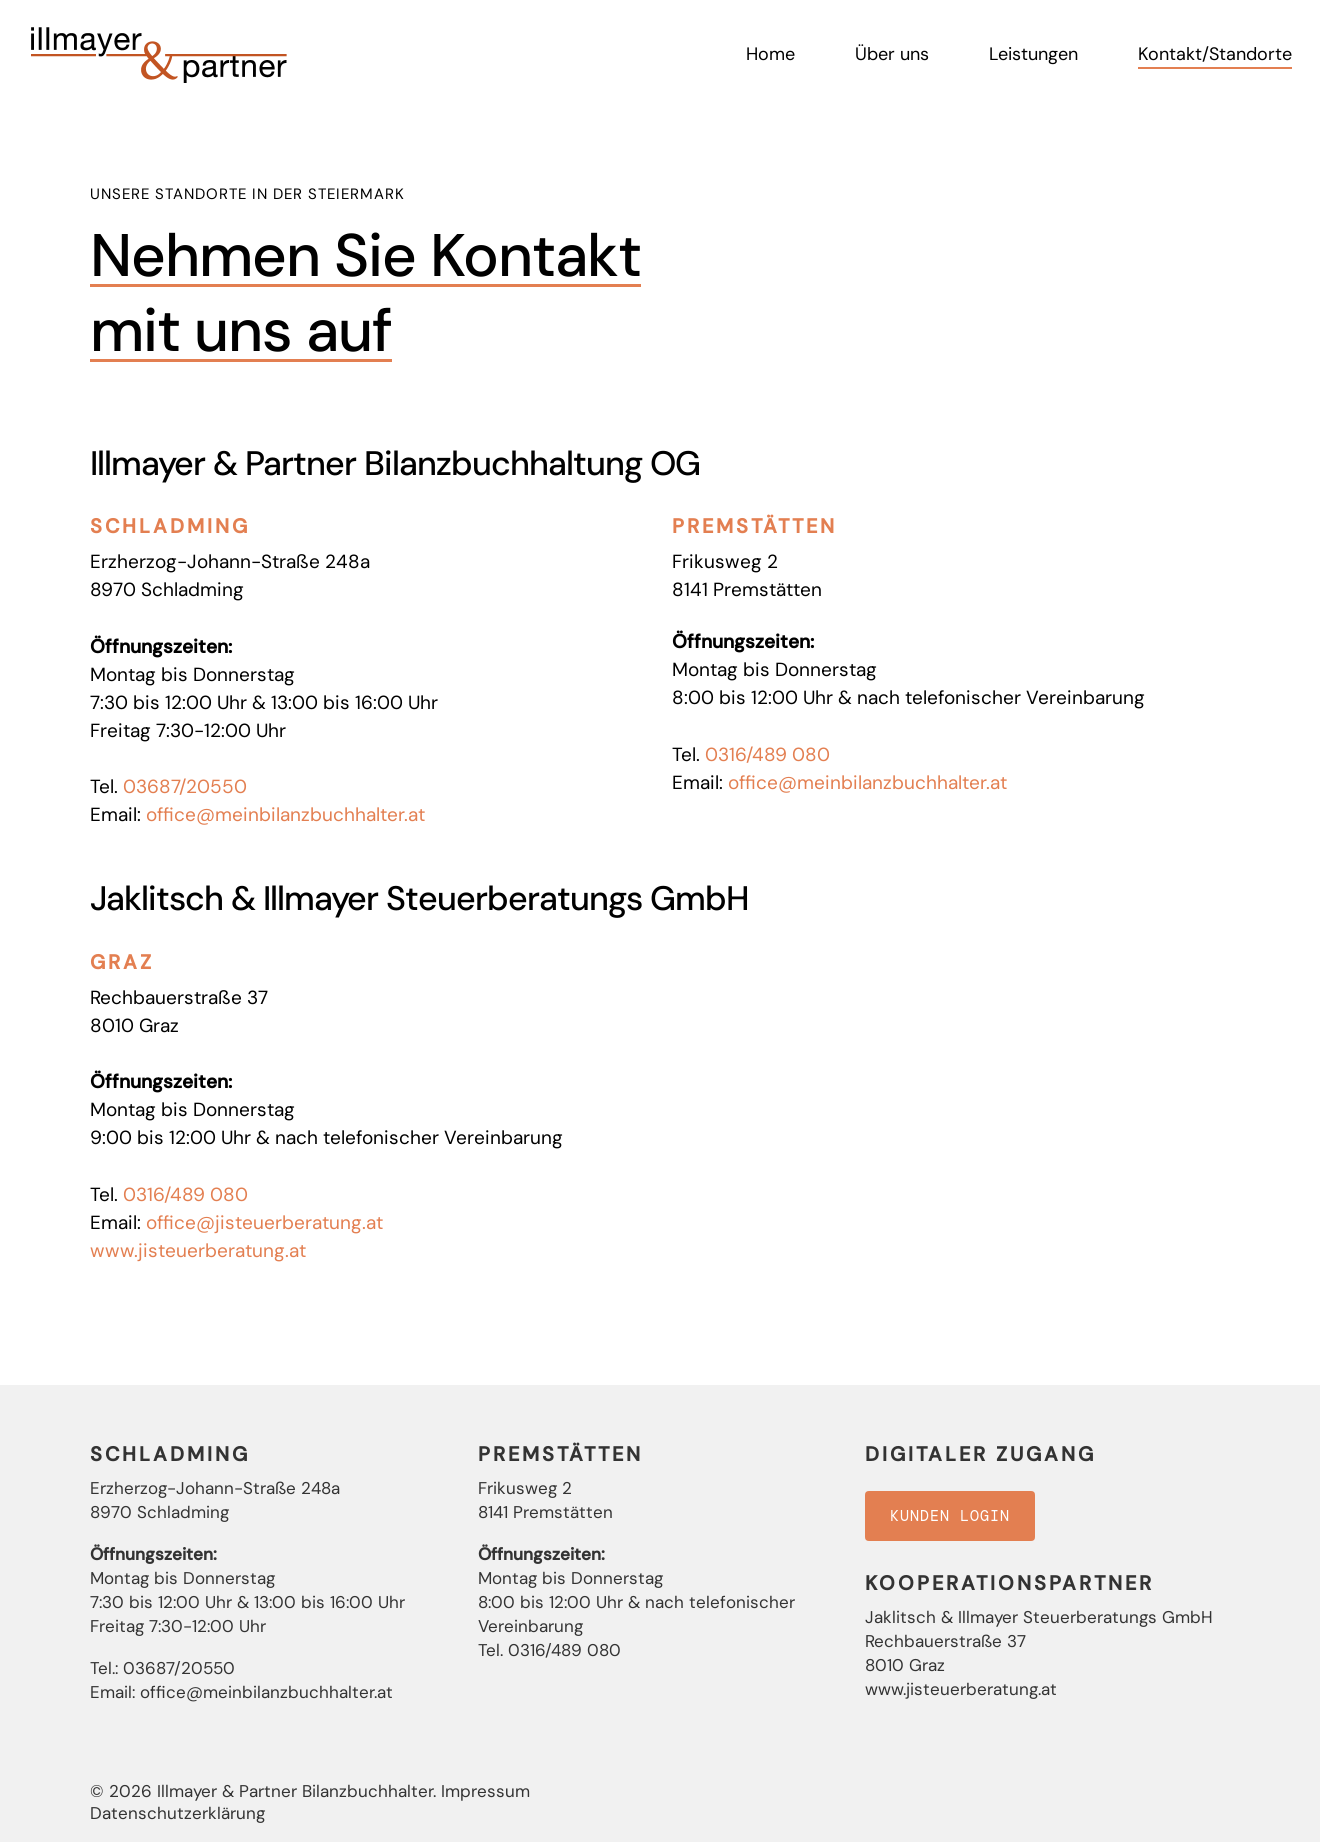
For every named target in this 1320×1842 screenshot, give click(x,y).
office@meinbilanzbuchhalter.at (285, 814)
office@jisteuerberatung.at (264, 1222)
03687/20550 (185, 786)
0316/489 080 (767, 754)
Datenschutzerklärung (177, 1813)
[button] (950, 1516)
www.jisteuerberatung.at (198, 1250)
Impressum (485, 1791)
